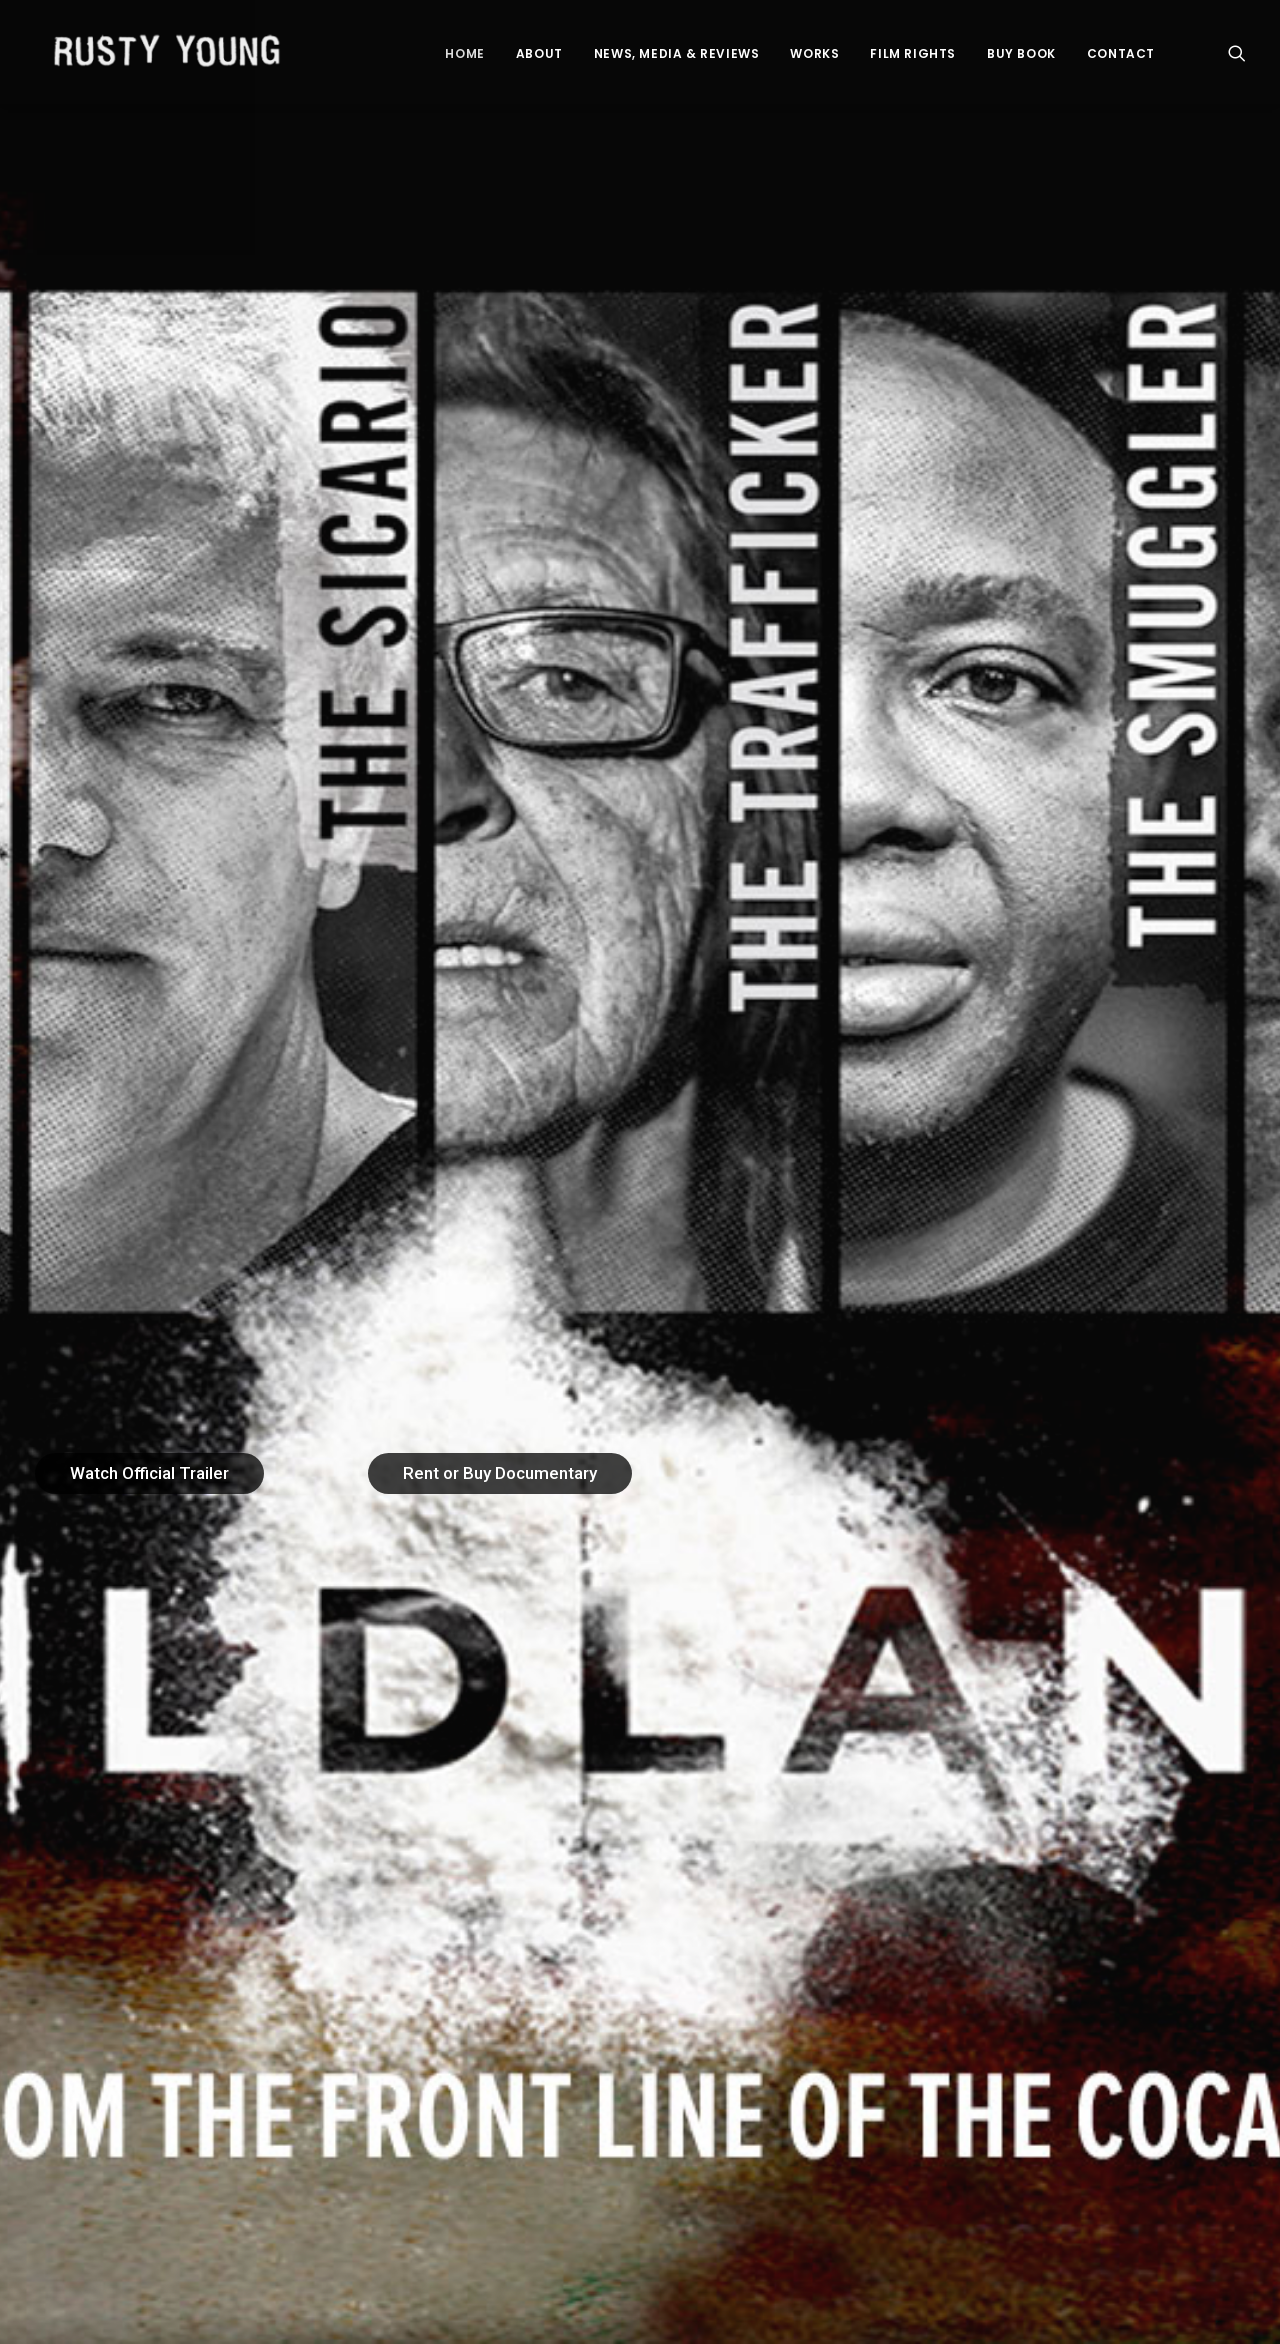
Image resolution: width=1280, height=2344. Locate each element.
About (539, 57)
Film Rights (913, 57)
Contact (1121, 57)
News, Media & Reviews (677, 57)
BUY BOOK (1021, 57)
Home (464, 57)
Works (814, 57)
